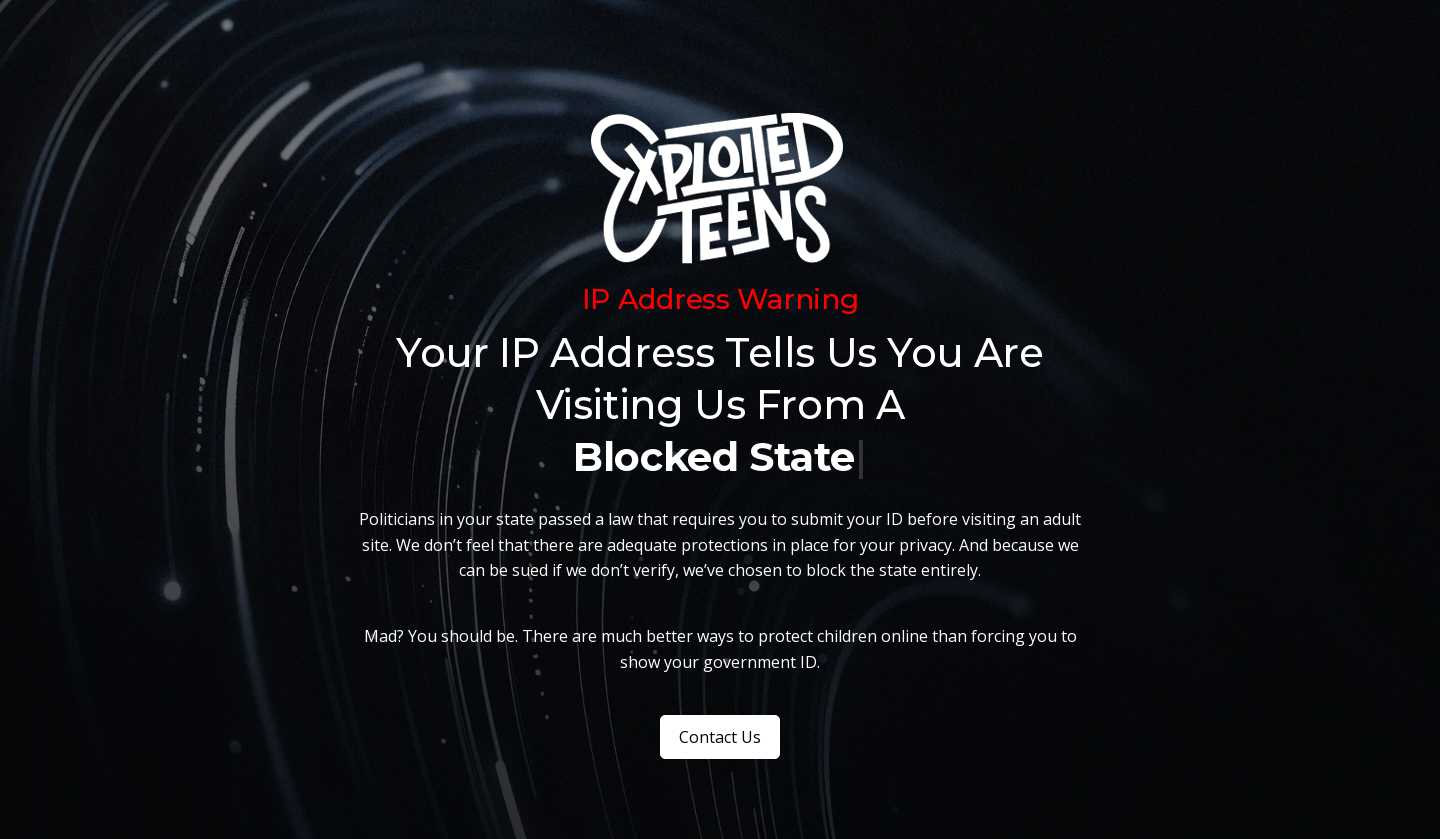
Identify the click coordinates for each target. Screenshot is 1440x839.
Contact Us (720, 737)
